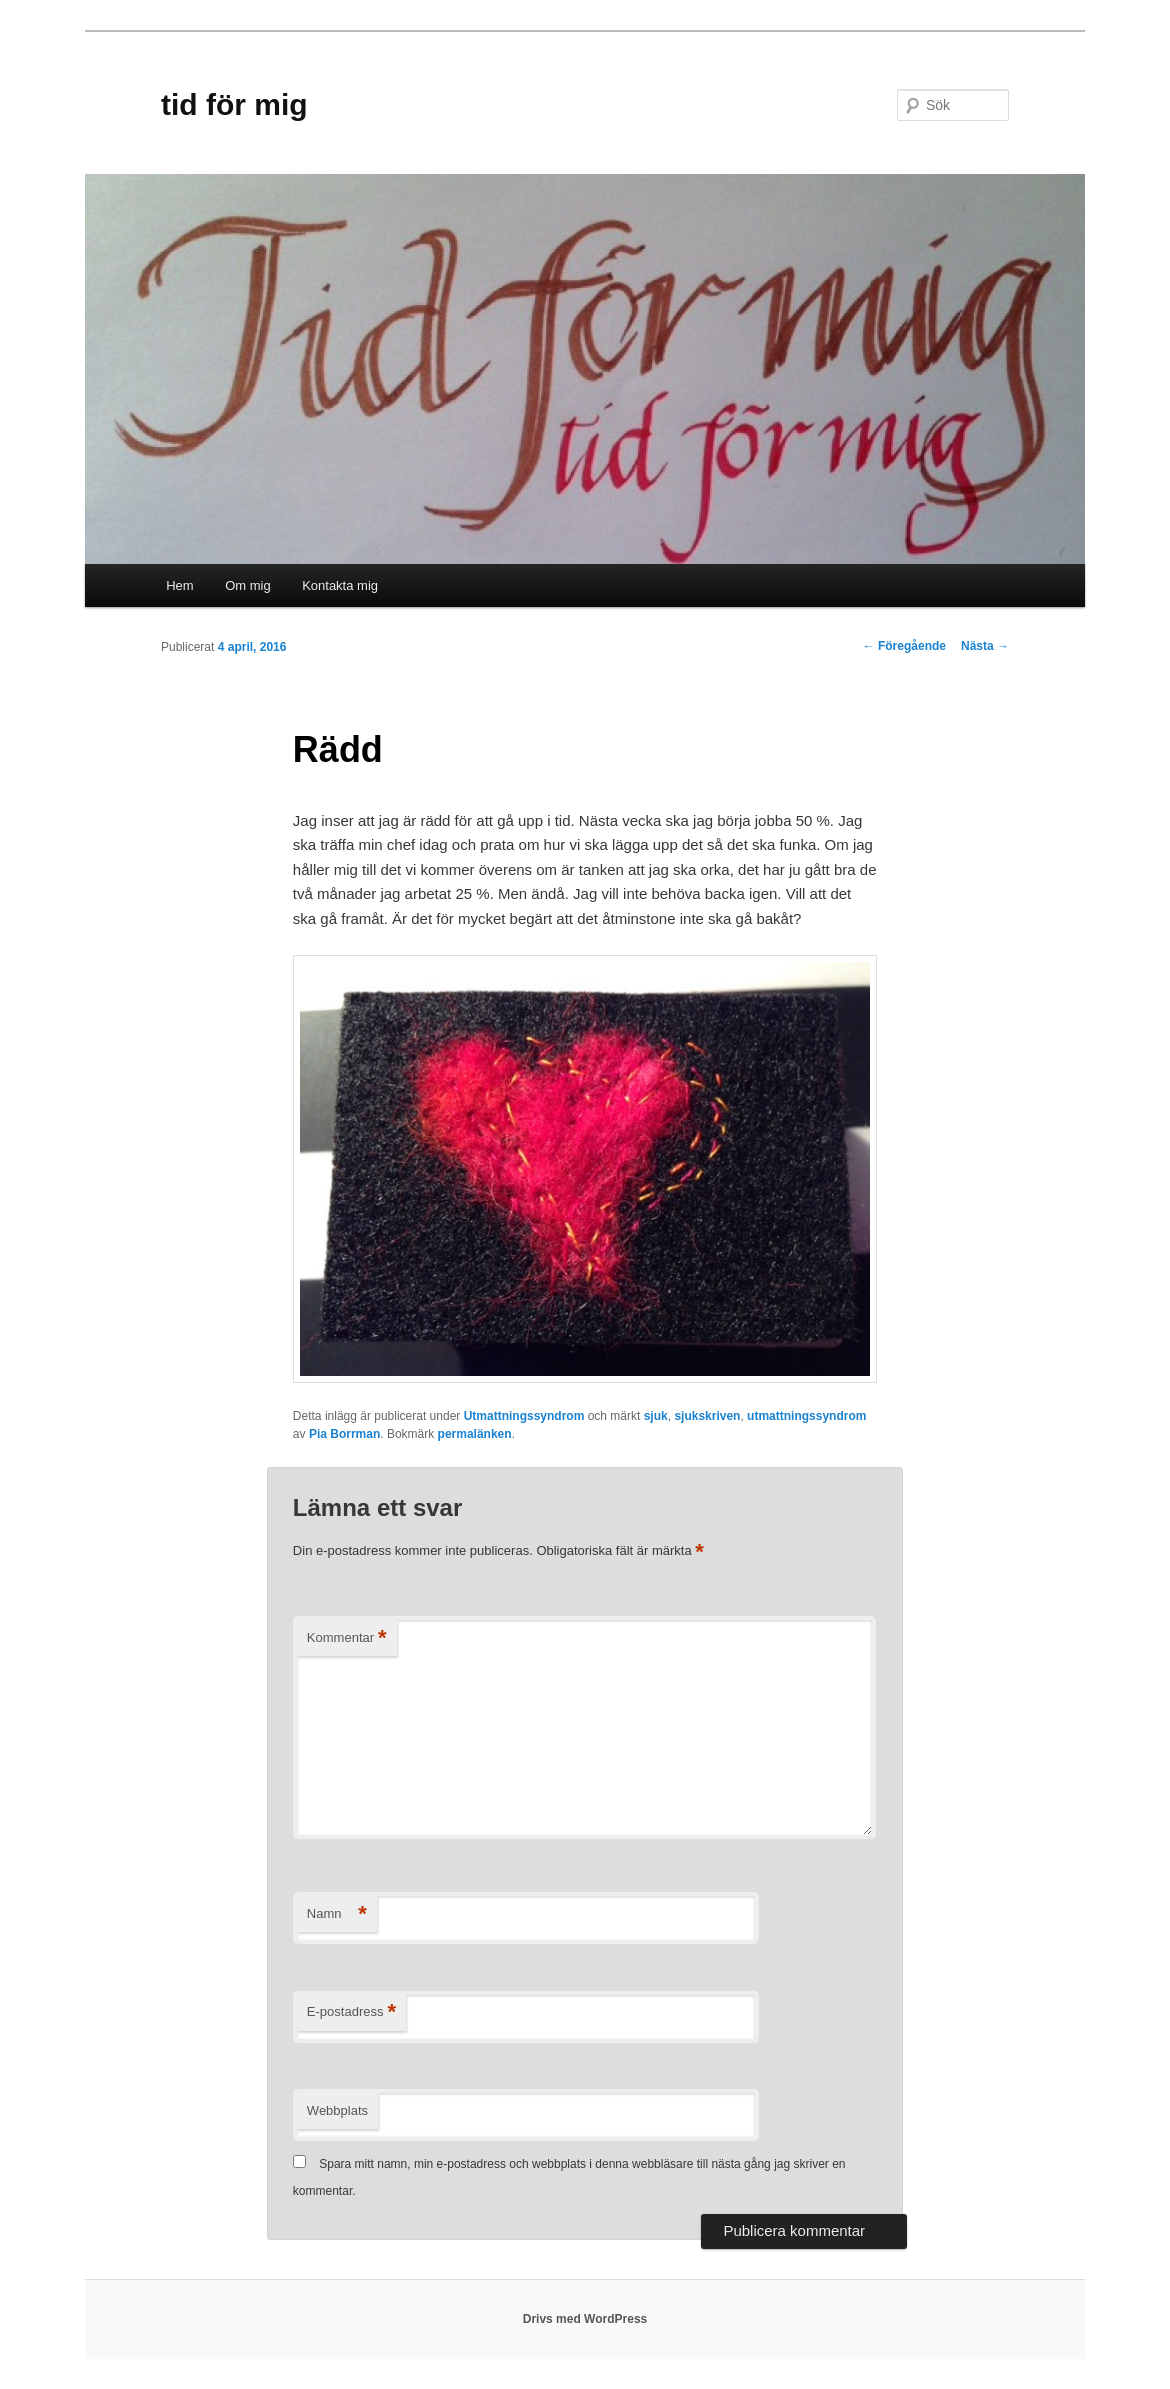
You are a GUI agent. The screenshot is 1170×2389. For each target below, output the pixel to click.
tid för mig (234, 104)
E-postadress (351, 2012)
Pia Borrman (344, 1434)
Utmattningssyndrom (524, 1416)
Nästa (985, 646)
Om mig (248, 585)
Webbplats (337, 2110)
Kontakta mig (340, 585)
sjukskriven (707, 1416)
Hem (179, 585)
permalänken (475, 1434)
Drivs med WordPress (585, 2319)
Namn (337, 1914)
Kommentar (347, 1638)
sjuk (656, 1416)
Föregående (904, 646)
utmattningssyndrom (806, 1416)
